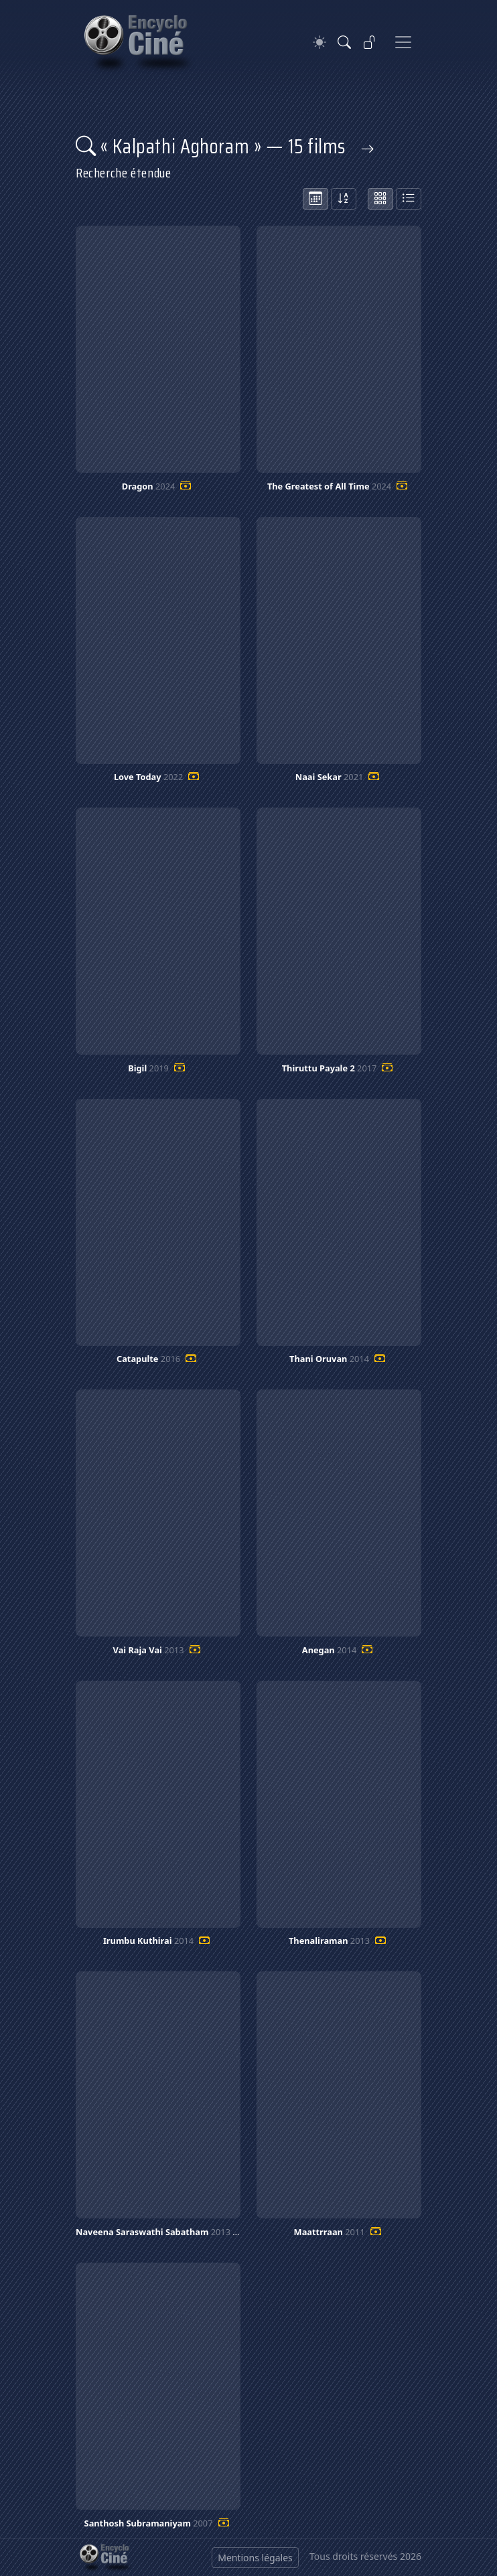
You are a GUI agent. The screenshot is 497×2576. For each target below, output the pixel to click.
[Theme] (319, 42)
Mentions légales (255, 2557)
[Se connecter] (370, 42)
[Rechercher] (344, 42)
